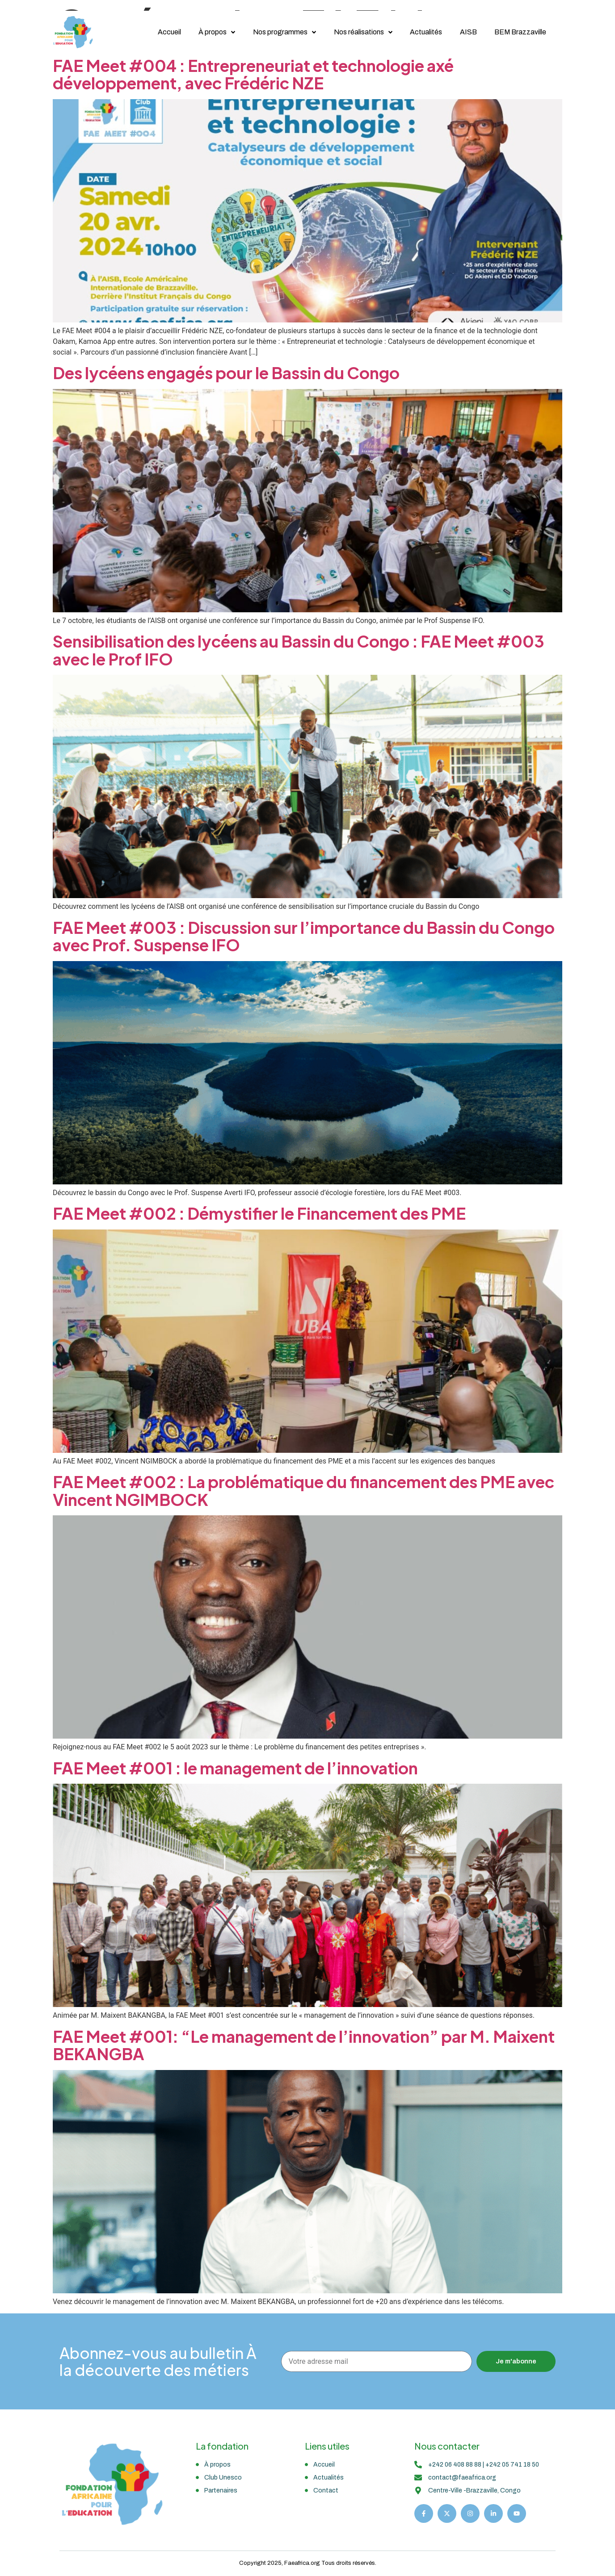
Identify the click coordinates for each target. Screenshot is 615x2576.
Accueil (165, 32)
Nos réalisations (360, 32)
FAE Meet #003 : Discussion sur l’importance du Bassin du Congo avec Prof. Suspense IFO (304, 936)
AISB (466, 32)
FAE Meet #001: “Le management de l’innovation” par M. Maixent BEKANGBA (304, 2045)
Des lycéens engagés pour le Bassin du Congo (226, 373)
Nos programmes (281, 32)
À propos (213, 32)
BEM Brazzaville (519, 32)
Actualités (424, 32)
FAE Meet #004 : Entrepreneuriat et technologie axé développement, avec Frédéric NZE (253, 74)
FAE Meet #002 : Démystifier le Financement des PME (259, 1213)
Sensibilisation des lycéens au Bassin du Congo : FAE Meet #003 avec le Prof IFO (298, 650)
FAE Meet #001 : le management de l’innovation (237, 1768)
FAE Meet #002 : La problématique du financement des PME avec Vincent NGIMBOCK (303, 1491)
